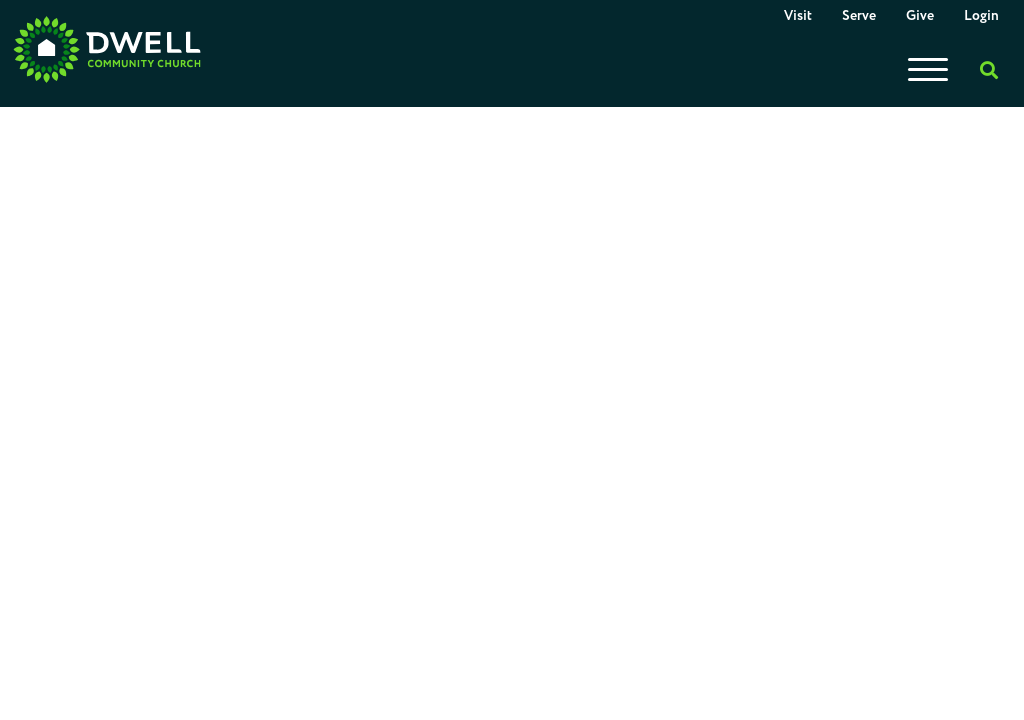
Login (981, 16)
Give (920, 16)
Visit (798, 16)
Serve (859, 16)
